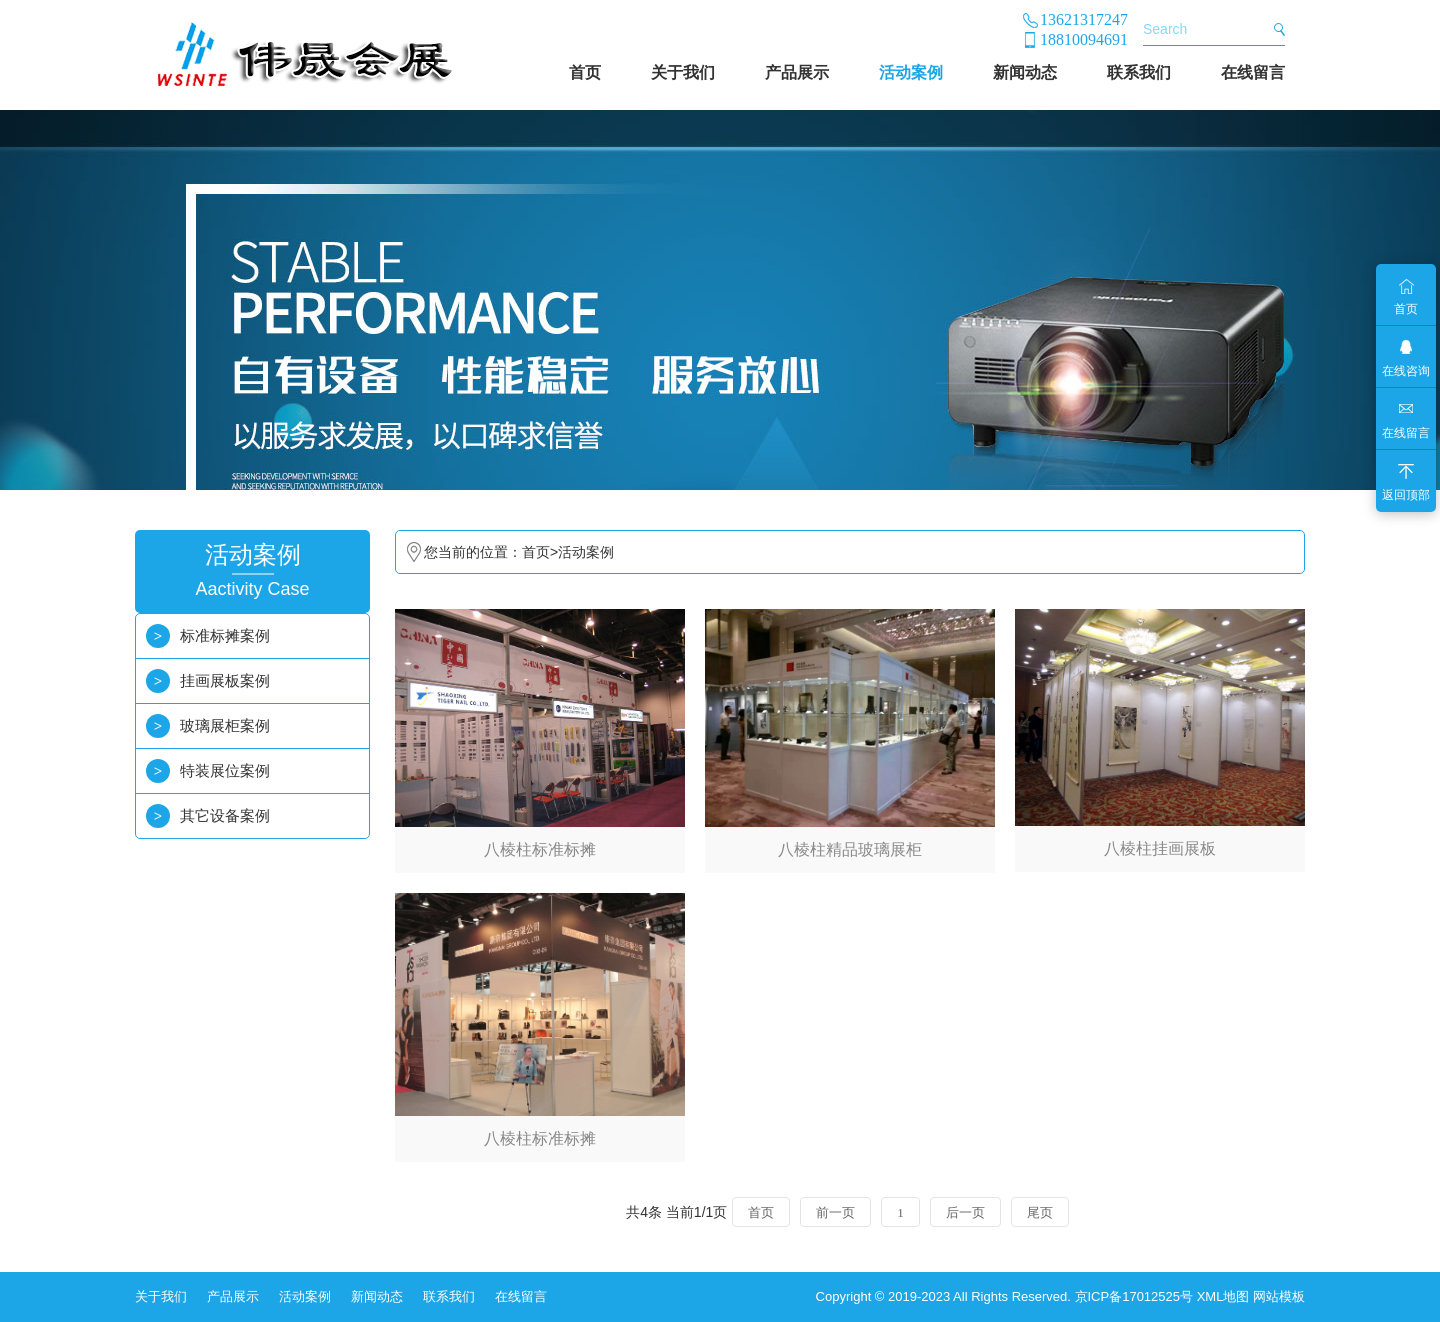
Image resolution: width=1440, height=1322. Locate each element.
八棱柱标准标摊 (540, 849)
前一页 (835, 1212)
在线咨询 (1406, 371)
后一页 (965, 1212)
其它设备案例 (225, 815)
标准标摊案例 (225, 635)
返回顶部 (1406, 495)
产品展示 (797, 72)
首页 (585, 72)
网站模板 (1279, 1296)
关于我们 (683, 72)
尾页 (1040, 1212)
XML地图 (1223, 1296)
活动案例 (911, 72)
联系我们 (1139, 72)
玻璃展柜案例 (225, 725)
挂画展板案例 (225, 680)
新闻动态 (1025, 72)
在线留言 (1253, 72)
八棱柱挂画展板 (1160, 848)
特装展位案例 (225, 770)
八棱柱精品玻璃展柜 (850, 849)
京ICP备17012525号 (1134, 1296)
